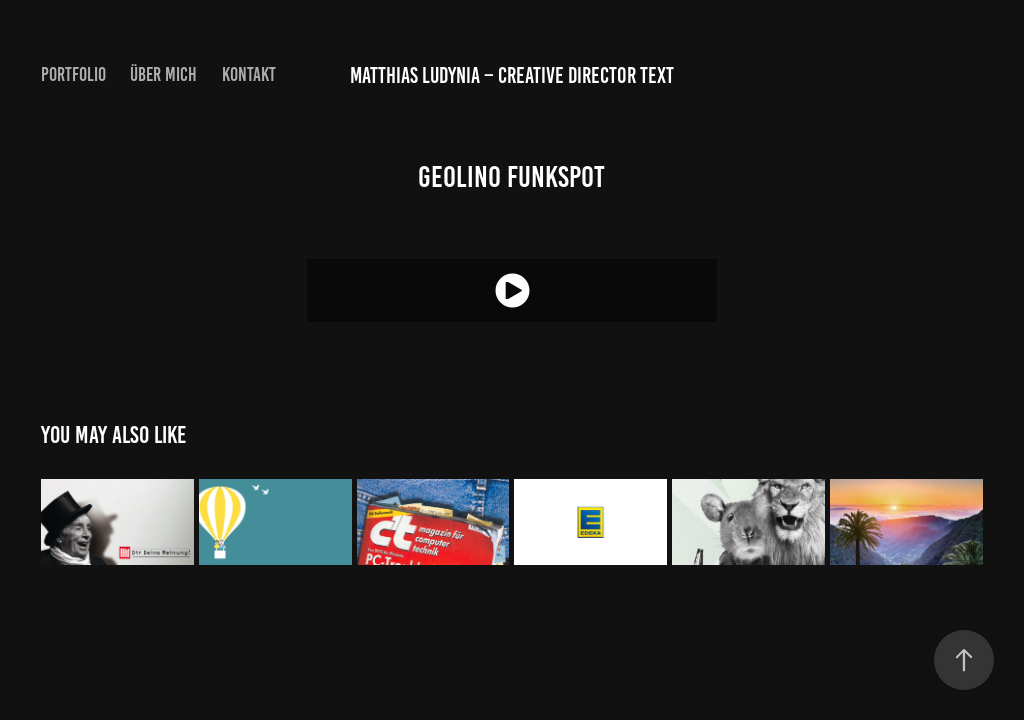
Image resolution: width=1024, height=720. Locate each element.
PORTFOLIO (73, 74)
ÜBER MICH (163, 74)
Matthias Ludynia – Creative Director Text (512, 75)
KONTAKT (249, 74)
